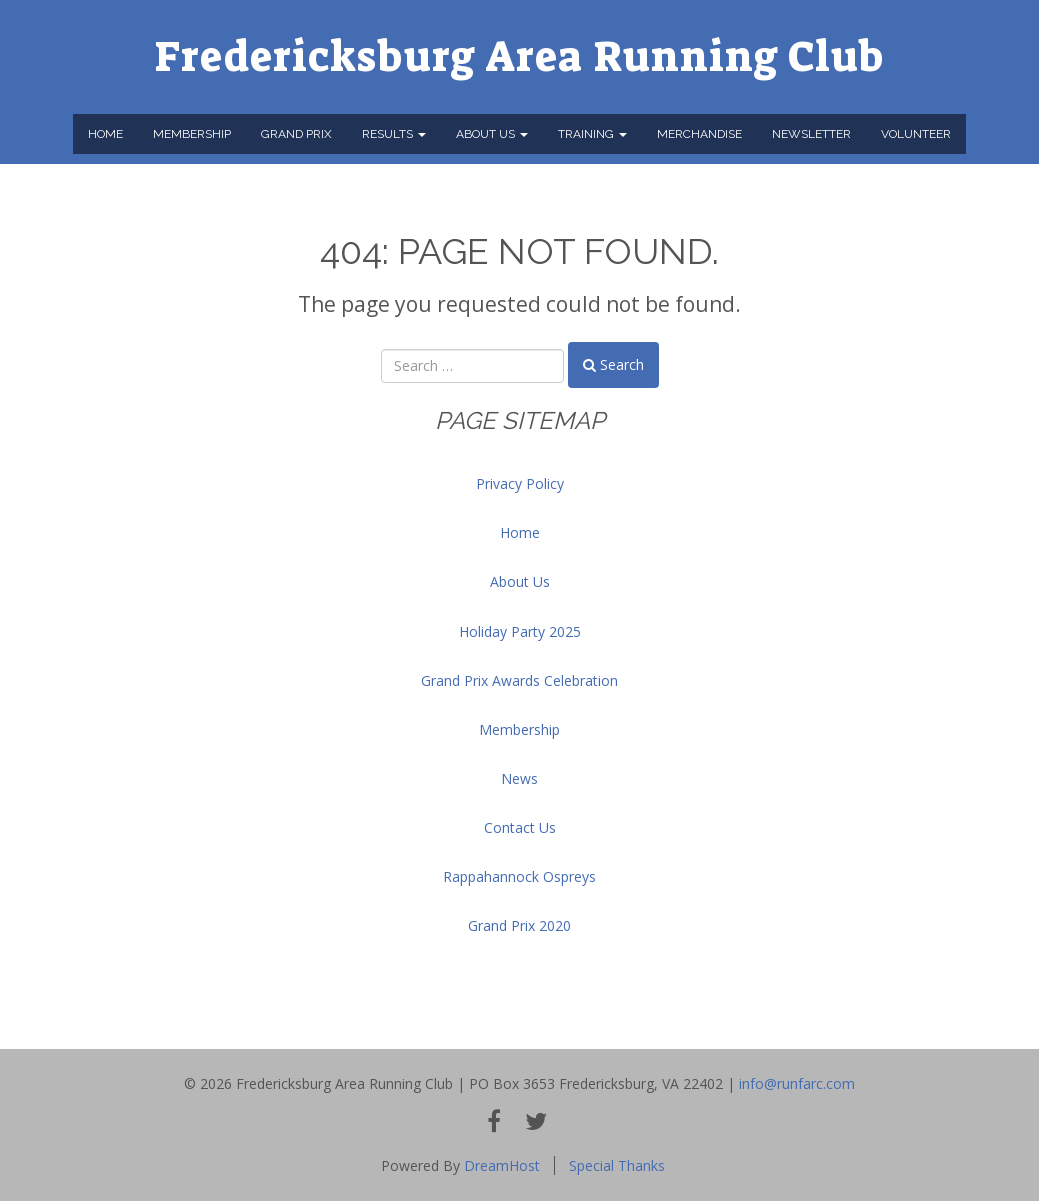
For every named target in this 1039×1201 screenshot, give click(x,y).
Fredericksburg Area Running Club (519, 57)
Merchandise (699, 134)
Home (105, 134)
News (519, 778)
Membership (192, 134)
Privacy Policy (520, 483)
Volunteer (916, 134)
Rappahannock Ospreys (519, 876)
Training (592, 134)
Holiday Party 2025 (520, 631)
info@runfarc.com (797, 1083)
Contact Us (520, 827)
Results (394, 134)
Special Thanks (617, 1165)
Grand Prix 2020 (519, 925)
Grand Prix (296, 134)
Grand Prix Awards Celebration (519, 680)
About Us (492, 134)
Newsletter (811, 134)
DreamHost (502, 1165)
